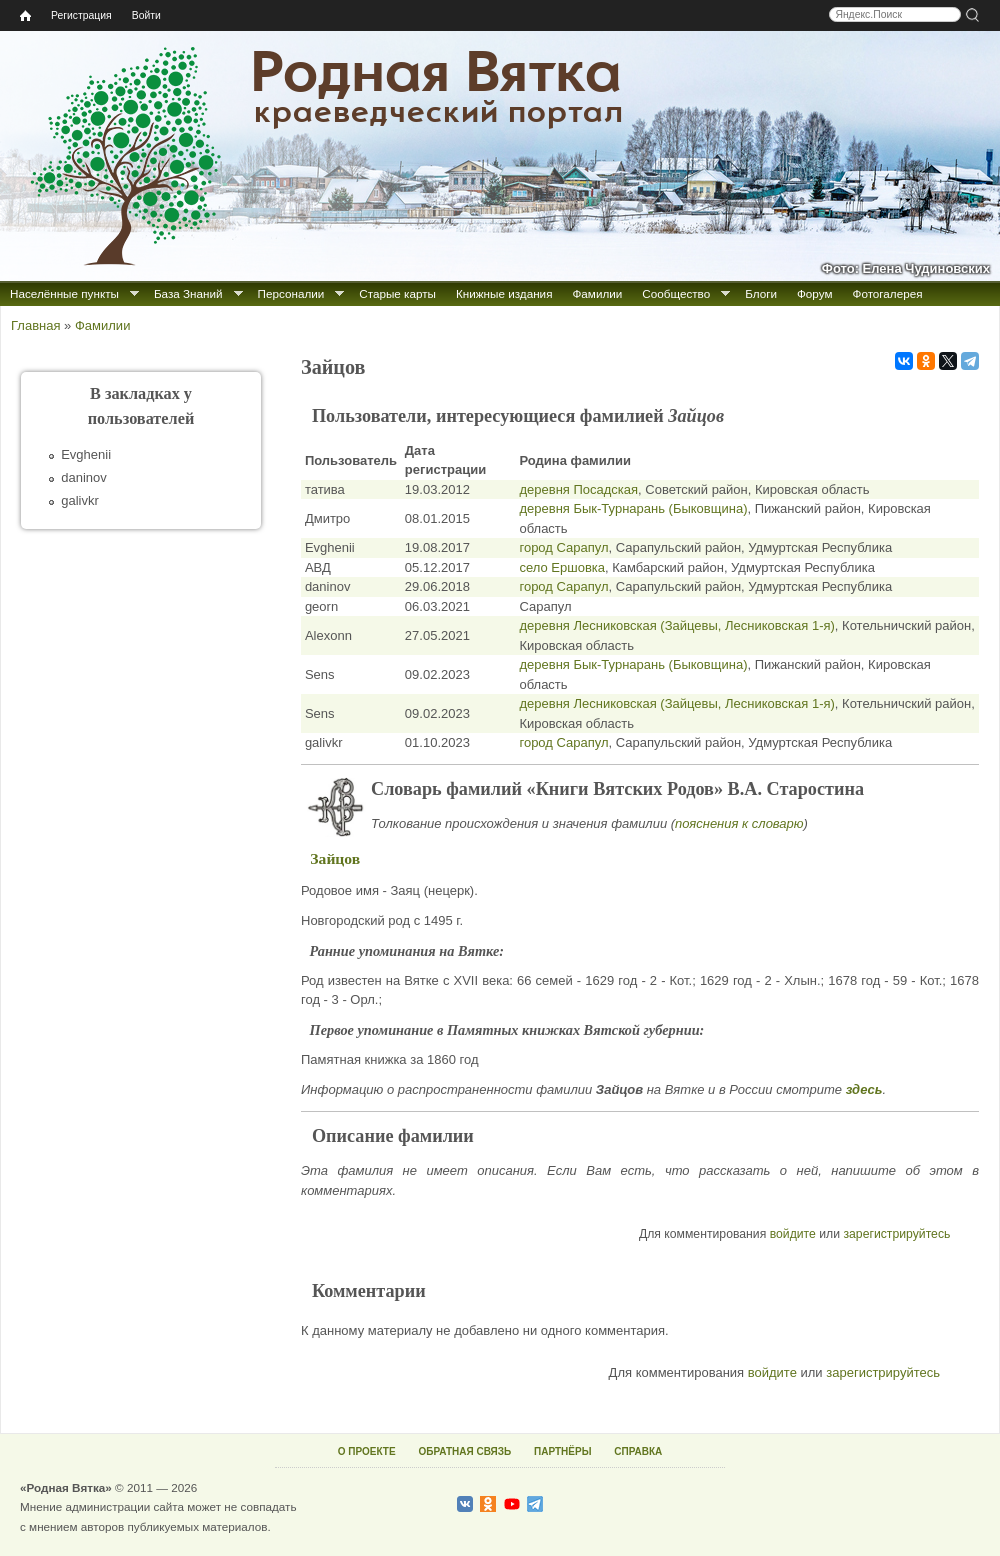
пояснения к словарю (739, 823)
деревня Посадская (578, 489)
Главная (35, 325)
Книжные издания (504, 293)
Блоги (761, 293)
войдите (793, 1234)
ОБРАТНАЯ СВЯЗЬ (464, 1451)
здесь (864, 1089)
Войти (146, 15)
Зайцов (335, 858)
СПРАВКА (638, 1451)
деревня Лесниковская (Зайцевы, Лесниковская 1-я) (676, 625)
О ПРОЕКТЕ (367, 1451)
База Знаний (188, 293)
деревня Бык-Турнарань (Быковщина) (633, 508)
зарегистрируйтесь (896, 1234)
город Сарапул (563, 547)
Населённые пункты (64, 293)
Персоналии (291, 293)
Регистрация (81, 15)
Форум (815, 293)
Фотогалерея (888, 293)
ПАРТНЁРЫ (562, 1451)
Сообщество (676, 293)
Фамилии (597, 293)
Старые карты (397, 293)
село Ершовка (562, 567)
